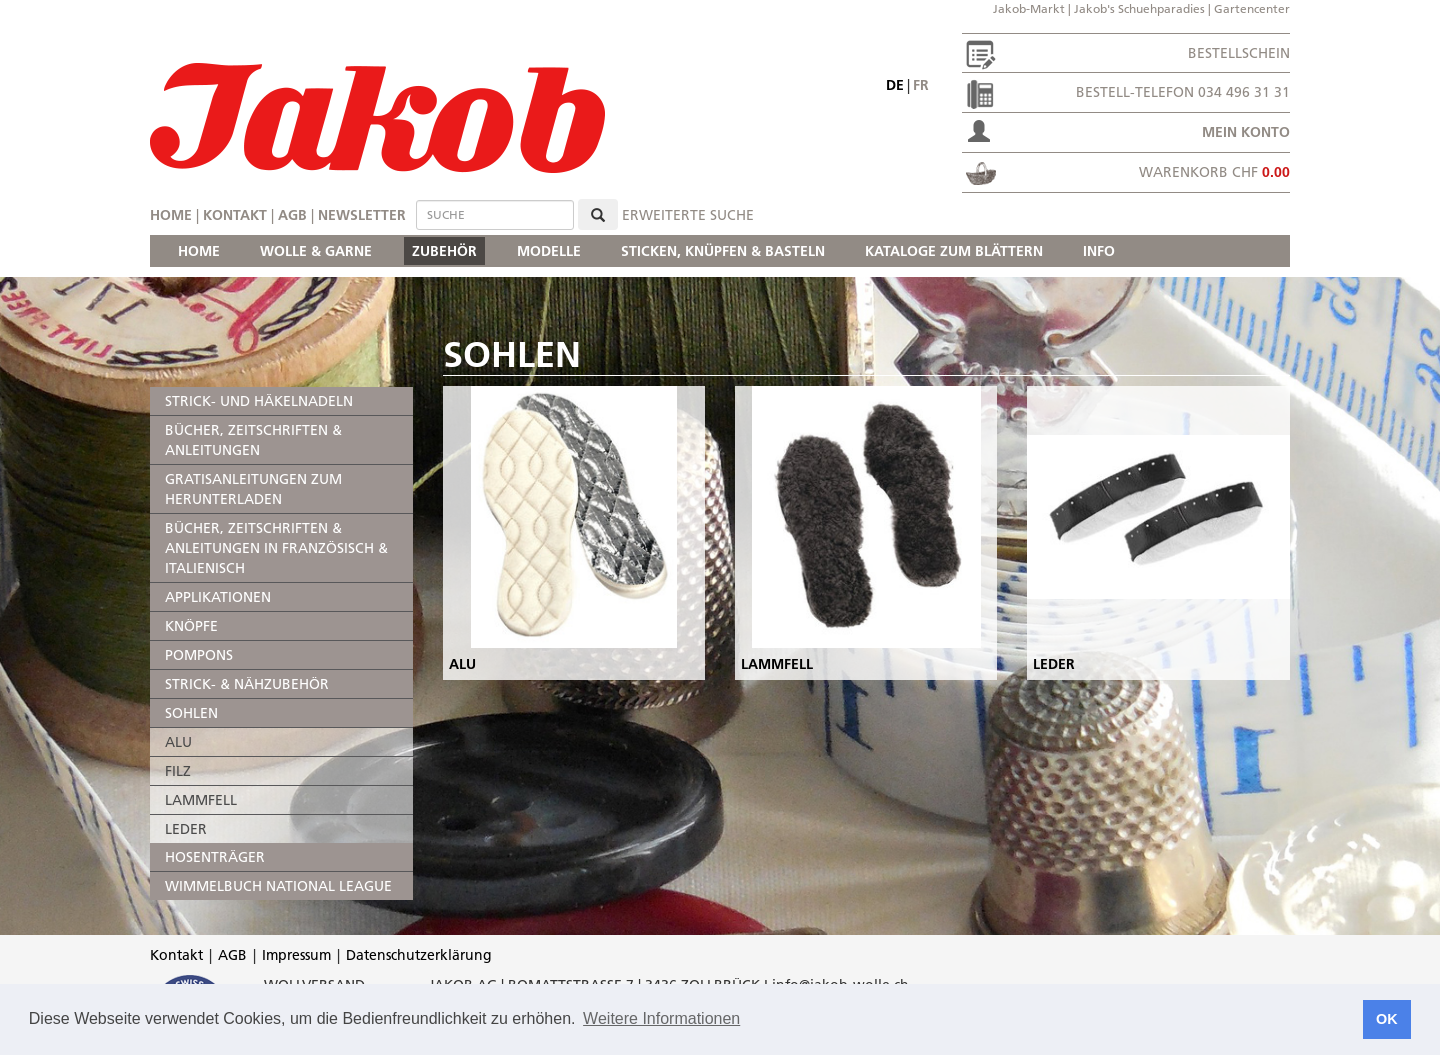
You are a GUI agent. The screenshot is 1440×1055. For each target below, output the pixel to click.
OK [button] (1387, 1019)
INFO (1099, 251)
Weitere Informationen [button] (661, 1018)
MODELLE (549, 251)
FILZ (178, 771)
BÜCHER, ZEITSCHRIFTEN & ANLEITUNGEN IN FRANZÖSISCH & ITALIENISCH (276, 548)
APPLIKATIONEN (218, 597)
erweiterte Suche (688, 215)
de (895, 85)
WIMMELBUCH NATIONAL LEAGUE (278, 886)
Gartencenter (1252, 8)
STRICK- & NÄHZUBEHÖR (247, 684)
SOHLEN (191, 713)
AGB (292, 215)
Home (171, 215)
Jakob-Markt (1029, 8)
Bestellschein (1239, 53)
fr (921, 85)
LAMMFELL (201, 800)
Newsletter (362, 215)
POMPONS (199, 655)
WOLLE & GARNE (316, 251)
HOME (199, 251)
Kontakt (235, 215)
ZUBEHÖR (444, 251)
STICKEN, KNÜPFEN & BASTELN (723, 251)
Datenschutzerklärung (419, 955)
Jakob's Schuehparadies (1139, 8)
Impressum (296, 955)
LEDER (186, 829)
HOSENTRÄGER (215, 857)
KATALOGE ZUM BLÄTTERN (954, 251)
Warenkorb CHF (1214, 172)
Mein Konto (1246, 132)
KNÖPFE (191, 626)
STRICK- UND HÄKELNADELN (259, 401)
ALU (178, 742)
